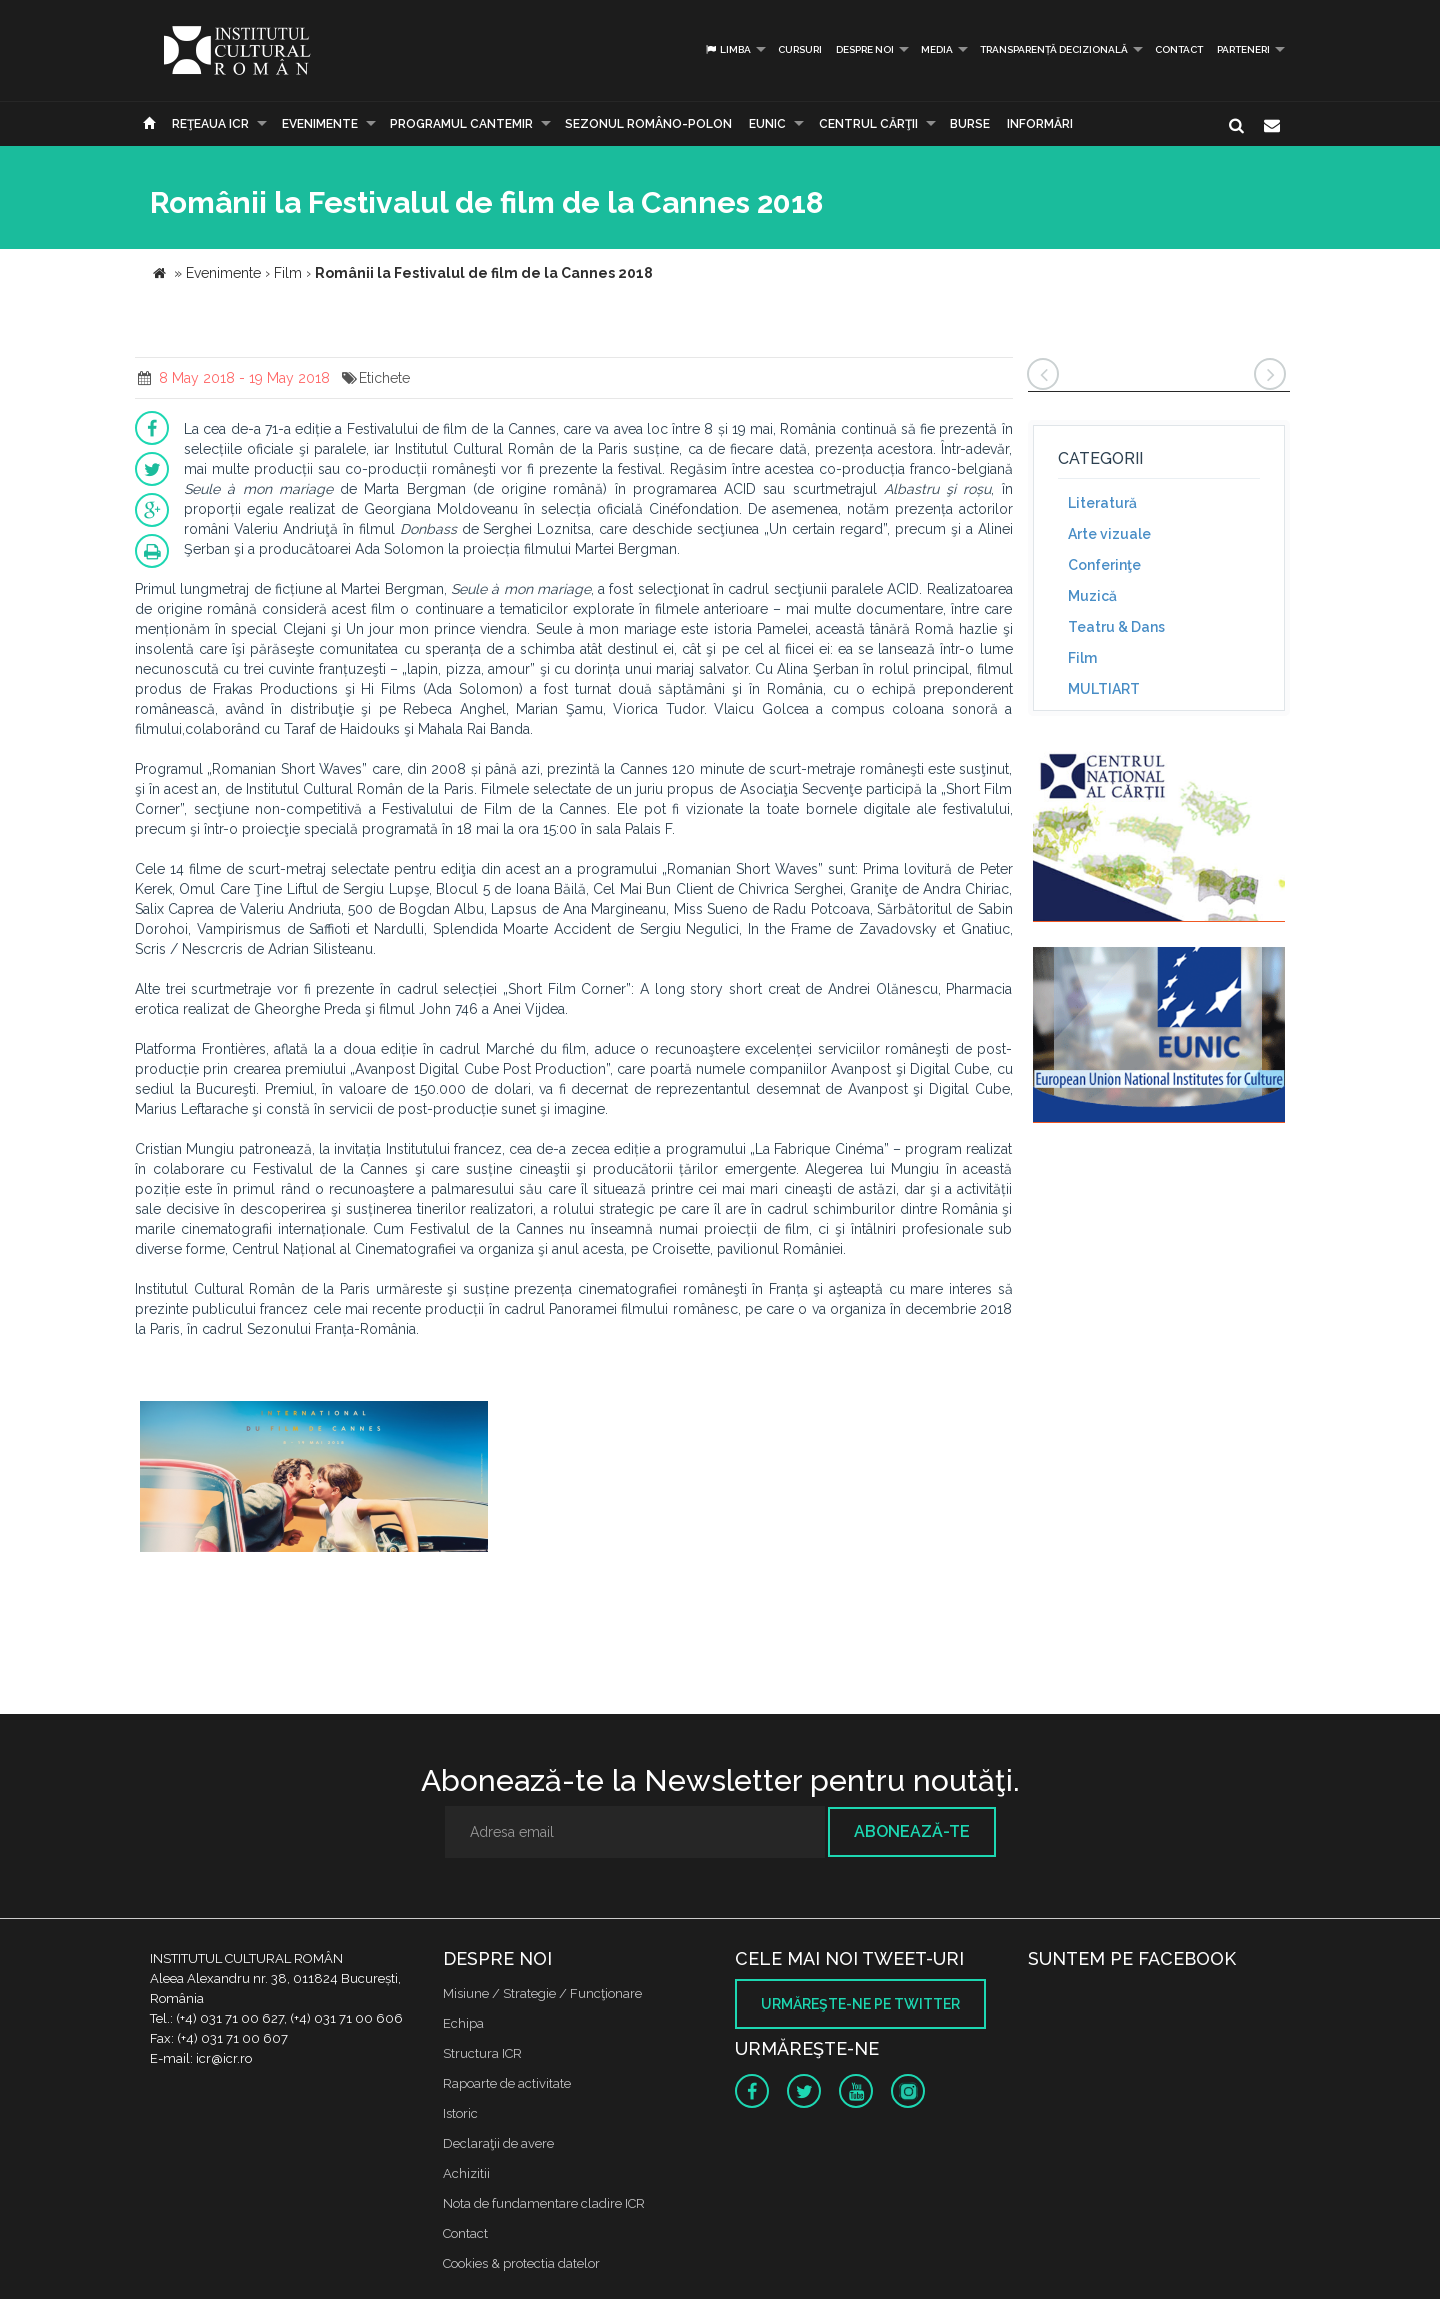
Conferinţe (1104, 565)
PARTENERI (1243, 49)
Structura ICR (482, 2053)
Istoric (460, 2113)
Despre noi (865, 49)
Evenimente (320, 124)
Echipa (463, 2023)
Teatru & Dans (1116, 627)
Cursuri (800, 49)
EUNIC (767, 124)
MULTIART (1104, 689)
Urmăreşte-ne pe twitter (860, 2004)
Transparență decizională (1054, 49)
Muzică (1092, 596)
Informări (1040, 124)
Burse (970, 124)
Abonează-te (912, 1831)
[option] (314, 1488)
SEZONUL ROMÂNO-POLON (648, 124)
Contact (1179, 49)
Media (937, 49)
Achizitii (466, 2173)
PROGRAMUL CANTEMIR (461, 124)
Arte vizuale (1109, 534)
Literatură (1102, 503)
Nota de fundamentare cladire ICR (544, 2203)
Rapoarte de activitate (507, 2083)
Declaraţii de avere (498, 2143)
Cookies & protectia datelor (521, 2263)
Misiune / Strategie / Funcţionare (542, 1993)
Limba (727, 49)
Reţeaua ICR (210, 124)
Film (1082, 658)
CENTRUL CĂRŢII (868, 124)
